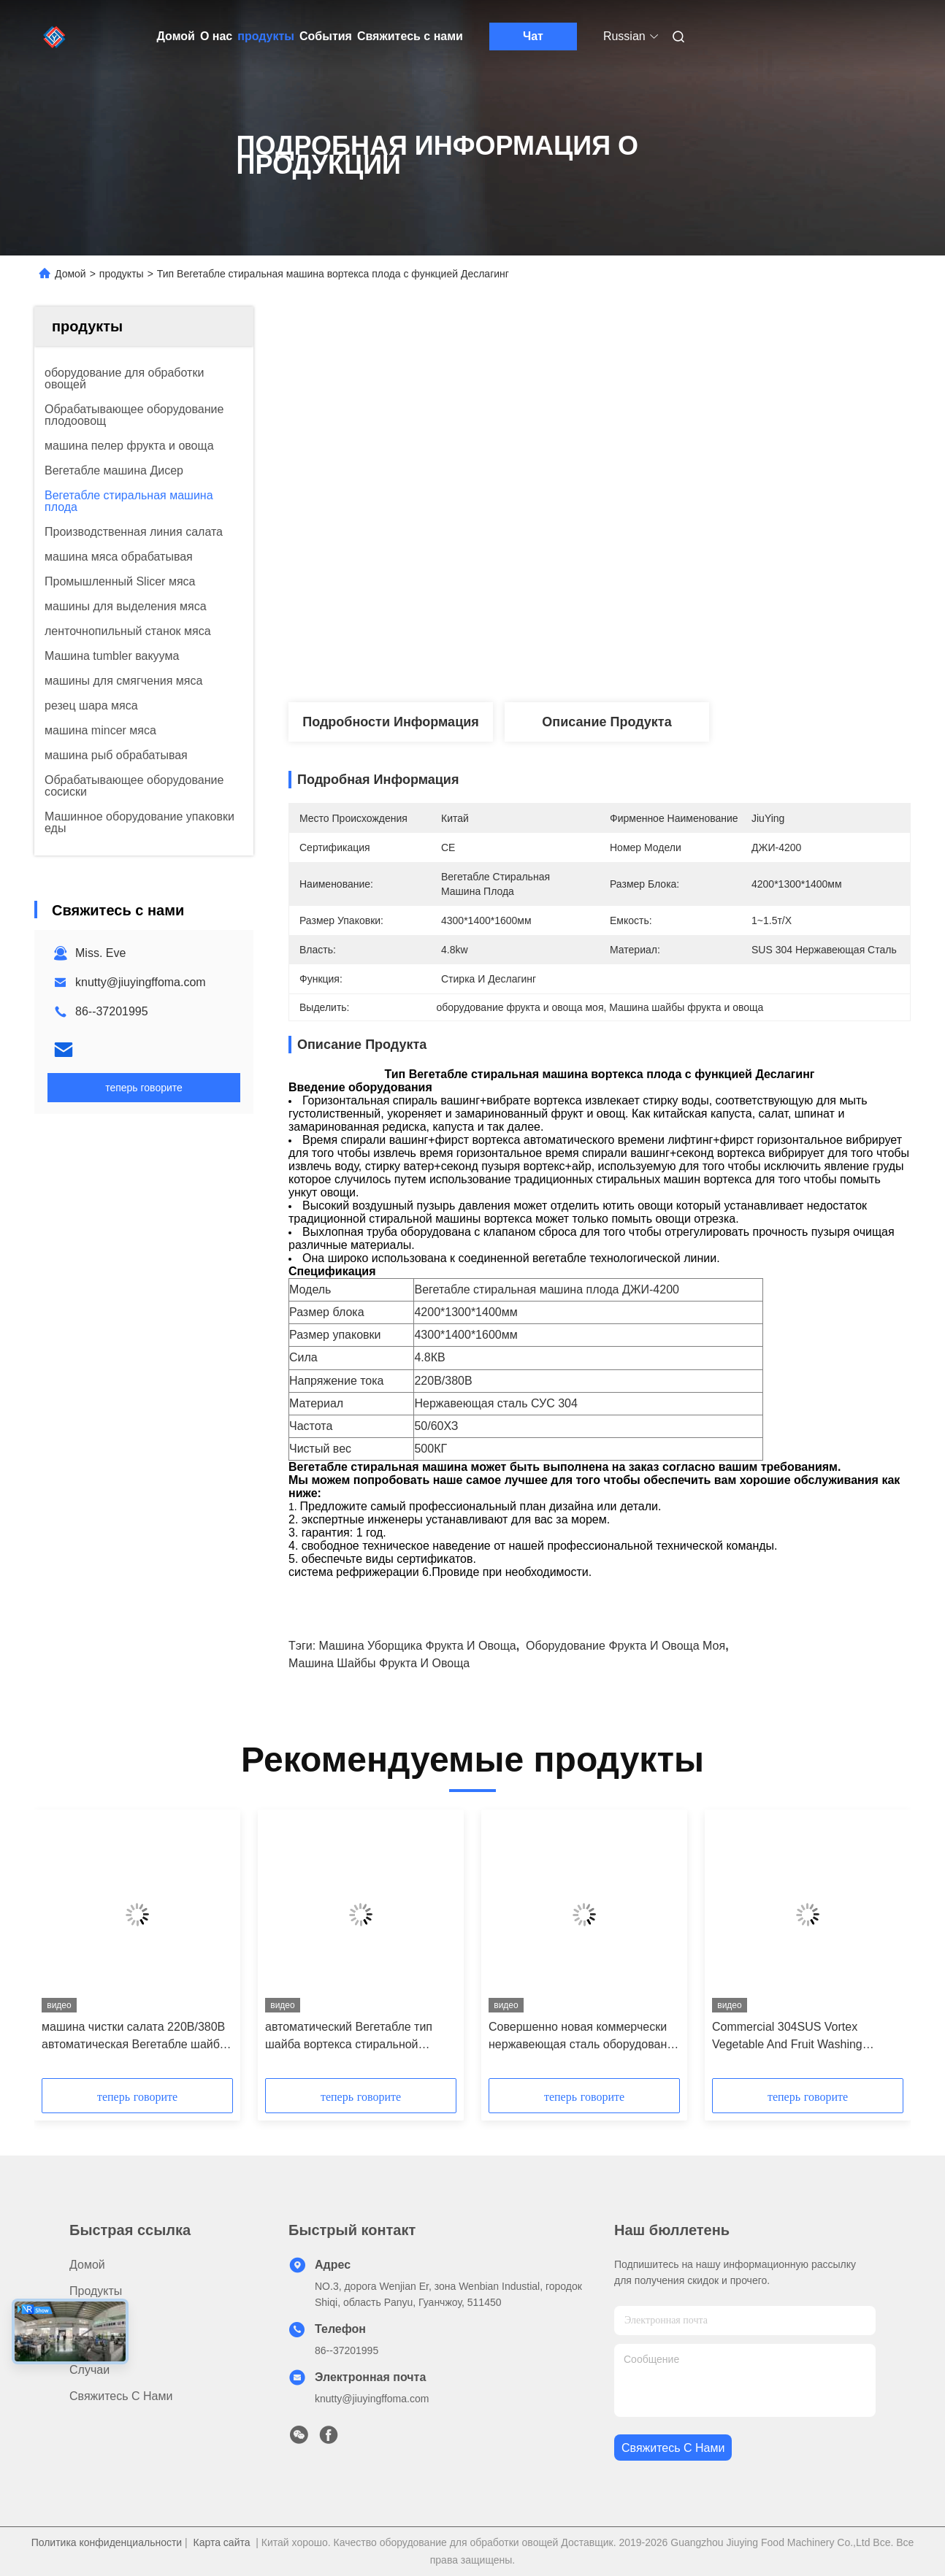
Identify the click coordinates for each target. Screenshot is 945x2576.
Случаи (89, 2370)
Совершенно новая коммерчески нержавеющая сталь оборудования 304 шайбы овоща (584, 2037)
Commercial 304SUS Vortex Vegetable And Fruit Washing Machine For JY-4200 (787, 2037)
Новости (92, 2343)
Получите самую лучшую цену (677, 654)
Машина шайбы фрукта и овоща (379, 1663)
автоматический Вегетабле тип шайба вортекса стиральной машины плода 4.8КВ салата (348, 2037)
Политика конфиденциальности (107, 2542)
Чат (533, 36)
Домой (176, 36)
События (325, 36)
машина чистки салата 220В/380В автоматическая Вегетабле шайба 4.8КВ (134, 2037)
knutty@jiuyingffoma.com (140, 982)
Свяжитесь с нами (410, 36)
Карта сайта (222, 2542)
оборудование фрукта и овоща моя (625, 1645)
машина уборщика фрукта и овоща (417, 1645)
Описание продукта (606, 722)
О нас (216, 36)
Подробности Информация (390, 722)
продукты (265, 36)
